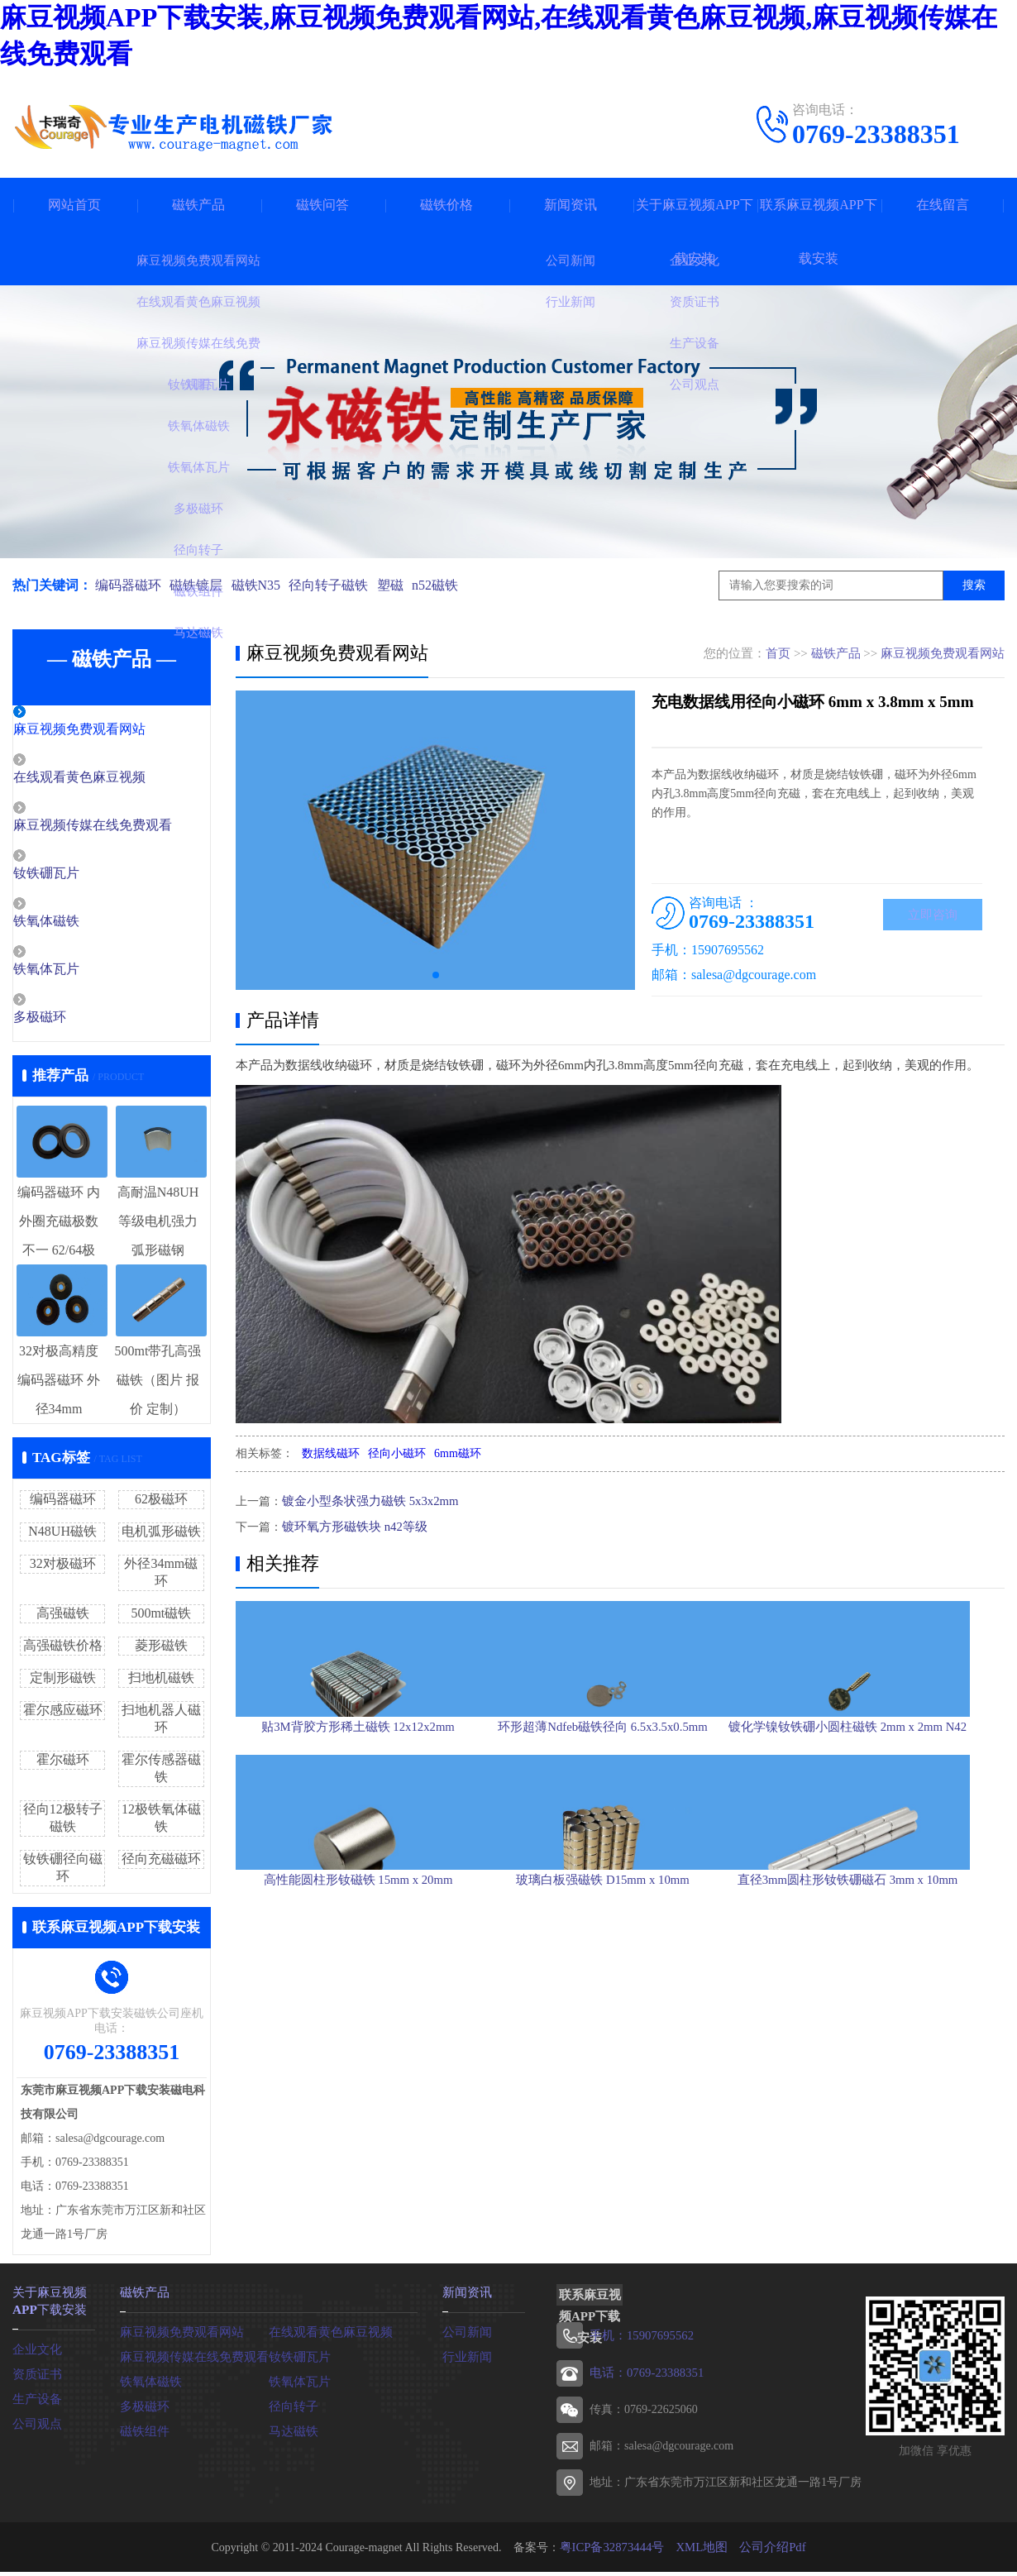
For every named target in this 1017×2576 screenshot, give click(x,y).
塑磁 (402, 585)
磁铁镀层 (199, 585)
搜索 (974, 585)
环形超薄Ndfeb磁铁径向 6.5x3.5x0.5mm (620, 1793)
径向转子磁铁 (338, 585)
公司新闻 (465, 2336)
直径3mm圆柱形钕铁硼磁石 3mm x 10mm (881, 2027)
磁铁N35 (262, 585)
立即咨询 (933, 916)
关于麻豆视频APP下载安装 (694, 231)
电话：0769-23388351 (644, 2377)
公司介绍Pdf (768, 2551)
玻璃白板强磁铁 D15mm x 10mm (618, 2027)
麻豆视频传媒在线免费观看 (125, 827)
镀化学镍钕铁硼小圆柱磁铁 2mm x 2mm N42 (881, 1793)
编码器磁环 (128, 585)
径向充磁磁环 (161, 1864)
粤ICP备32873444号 (615, 2551)
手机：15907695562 (639, 2341)
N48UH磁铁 (62, 1537)
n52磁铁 (450, 585)
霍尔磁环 (62, 1765)
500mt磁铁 (161, 1619)
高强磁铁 (62, 1619)
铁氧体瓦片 (82, 974)
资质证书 (35, 2376)
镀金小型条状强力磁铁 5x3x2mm (364, 1500)
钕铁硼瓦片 (82, 876)
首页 (778, 653)
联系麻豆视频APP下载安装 (818, 231)
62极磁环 (161, 1505)
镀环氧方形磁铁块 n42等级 (350, 1525)
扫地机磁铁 (161, 1683)
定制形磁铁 (63, 1683)
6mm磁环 (457, 1453)
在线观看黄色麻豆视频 (113, 779)
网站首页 (74, 205)
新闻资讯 (570, 205)
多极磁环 (76, 1023)
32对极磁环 (63, 1569)
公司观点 (35, 2426)
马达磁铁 (292, 2435)
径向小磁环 (397, 1453)
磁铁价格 (446, 205)
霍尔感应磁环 (63, 1716)
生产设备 (35, 2401)
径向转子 (292, 2410)
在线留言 (942, 205)
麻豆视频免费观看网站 (113, 730)
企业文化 (35, 2351)
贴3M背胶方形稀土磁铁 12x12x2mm (358, 1793)
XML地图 (700, 2551)
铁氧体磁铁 (82, 925)
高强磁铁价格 (63, 1651)
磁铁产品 (198, 205)
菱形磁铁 (161, 1651)
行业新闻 (465, 2360)
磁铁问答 (322, 205)
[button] (435, 975)
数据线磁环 (331, 1453)
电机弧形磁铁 (161, 1537)
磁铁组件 (143, 2435)
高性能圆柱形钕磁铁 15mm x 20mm (357, 2027)
